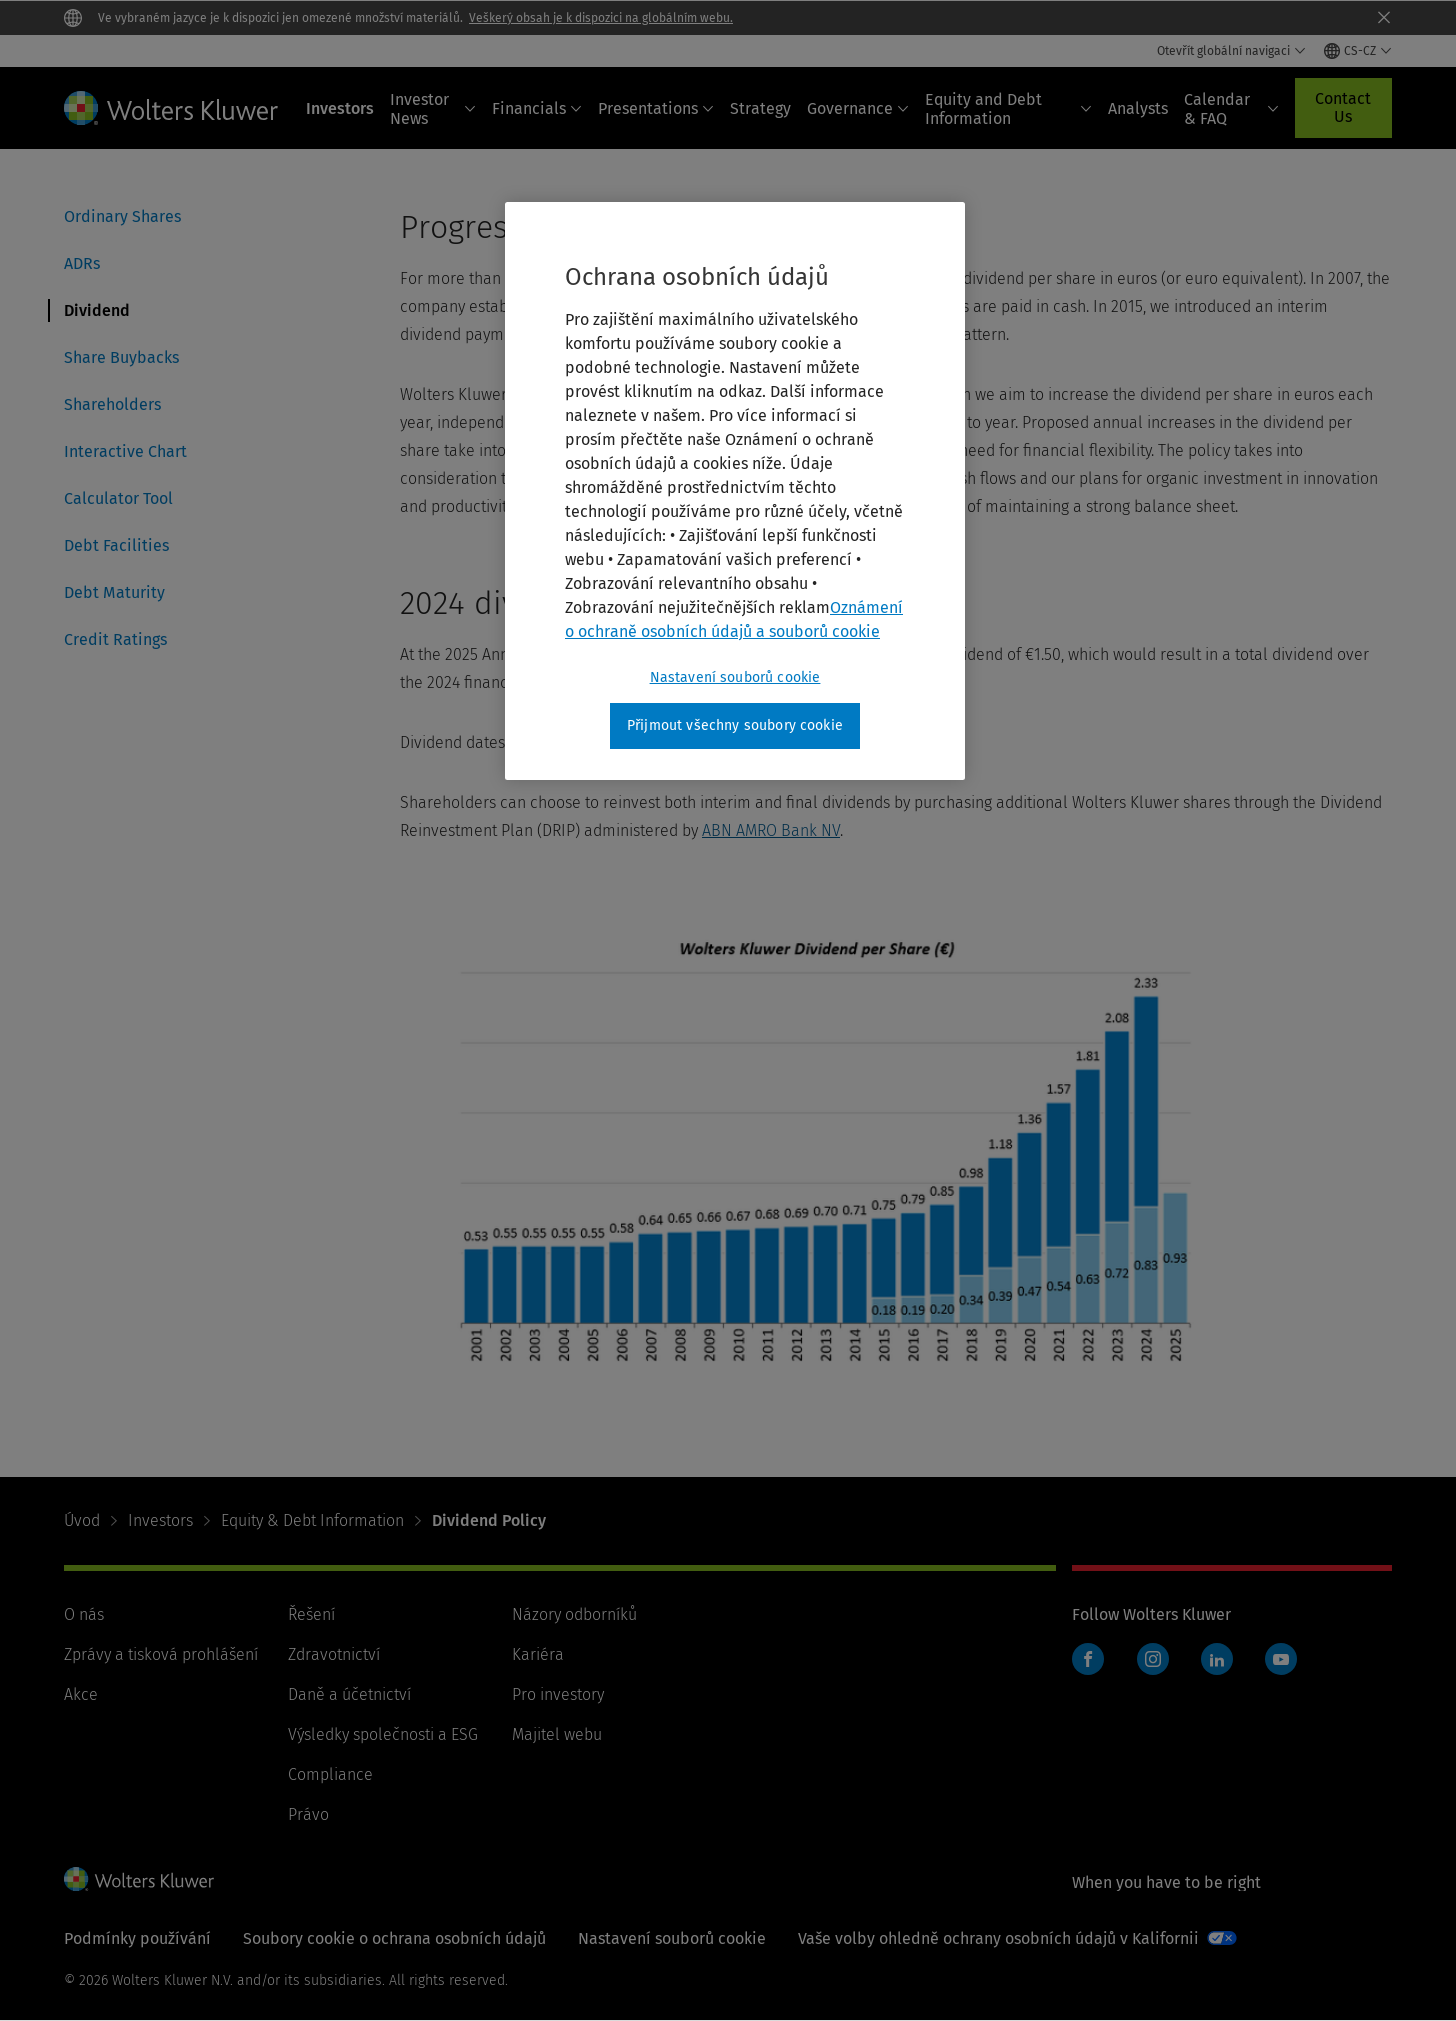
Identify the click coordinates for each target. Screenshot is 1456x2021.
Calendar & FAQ (1231, 109)
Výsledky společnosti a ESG (383, 1734)
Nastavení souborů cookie (672, 1938)
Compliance (330, 1774)
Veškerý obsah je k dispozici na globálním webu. (601, 18)
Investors (340, 108)
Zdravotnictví (334, 1654)
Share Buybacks (121, 357)
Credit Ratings (115, 639)
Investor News (433, 109)
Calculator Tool (118, 498)
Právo (308, 1814)
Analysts (1138, 108)
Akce (81, 1694)
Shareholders (112, 404)
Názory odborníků (574, 1614)
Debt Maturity (114, 592)
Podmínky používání (137, 1938)
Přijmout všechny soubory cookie (735, 725)
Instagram (1153, 1659)
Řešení (311, 1614)
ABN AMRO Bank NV (771, 830)
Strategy (760, 108)
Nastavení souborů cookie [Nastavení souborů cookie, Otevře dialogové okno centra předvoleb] (735, 677)
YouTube (1281, 1659)
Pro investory (558, 1694)
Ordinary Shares (122, 216)
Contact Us (1343, 107)
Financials (537, 108)
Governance (858, 108)
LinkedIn (1217, 1659)
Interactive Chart (125, 451)
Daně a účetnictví (349, 1694)
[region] (735, 491)
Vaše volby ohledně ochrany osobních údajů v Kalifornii (998, 1938)
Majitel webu (557, 1734)
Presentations (656, 108)
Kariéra (538, 1654)
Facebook (1088, 1659)
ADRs (82, 263)
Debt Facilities (116, 545)
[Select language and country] (1358, 51)
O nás (84, 1614)
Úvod (82, 1520)
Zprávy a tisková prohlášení (161, 1654)
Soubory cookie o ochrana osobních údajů (394, 1938)
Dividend (97, 310)
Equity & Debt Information (312, 1520)
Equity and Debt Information (1008, 109)
